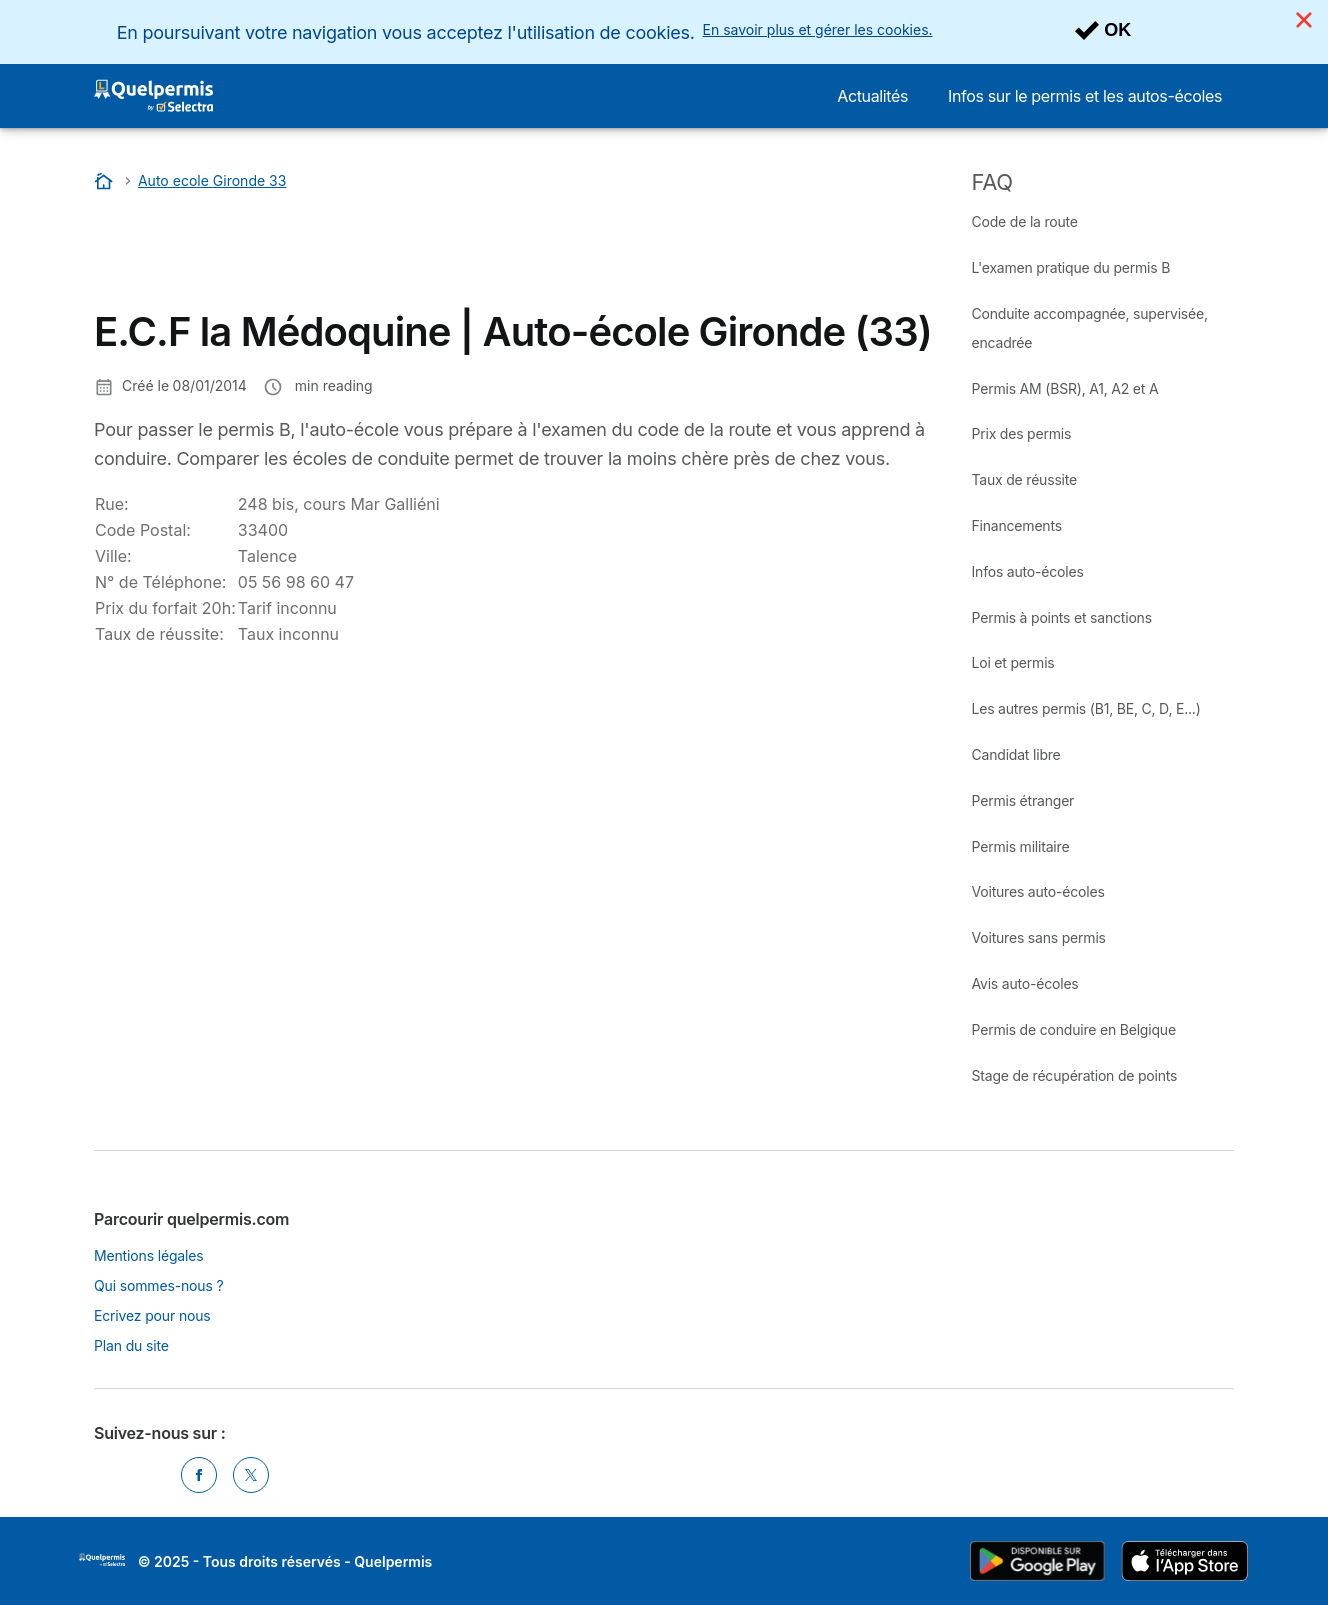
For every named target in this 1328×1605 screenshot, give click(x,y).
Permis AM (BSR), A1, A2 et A (1065, 388)
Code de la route (1025, 221)
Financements (1017, 525)
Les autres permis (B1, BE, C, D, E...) (1086, 708)
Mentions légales (149, 1255)
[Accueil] (106, 180)
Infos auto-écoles (1028, 571)
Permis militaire (1021, 846)
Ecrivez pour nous (152, 1315)
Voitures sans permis (1039, 937)
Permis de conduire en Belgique (1074, 1029)
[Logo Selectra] (153, 96)
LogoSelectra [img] (102, 1560)
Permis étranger (1023, 800)
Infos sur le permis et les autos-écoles (1085, 96)
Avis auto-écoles (1025, 983)
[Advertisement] (458, 255)
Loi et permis (1013, 662)
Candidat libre (1016, 754)
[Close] (1304, 20)
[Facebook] (199, 1475)
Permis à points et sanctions (1062, 617)
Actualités (872, 96)
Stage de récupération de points (1075, 1075)
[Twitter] (251, 1475)
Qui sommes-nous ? (158, 1285)
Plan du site (131, 1345)
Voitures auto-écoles (1038, 891)
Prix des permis (1022, 433)
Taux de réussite (1025, 479)
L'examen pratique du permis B (1071, 267)
